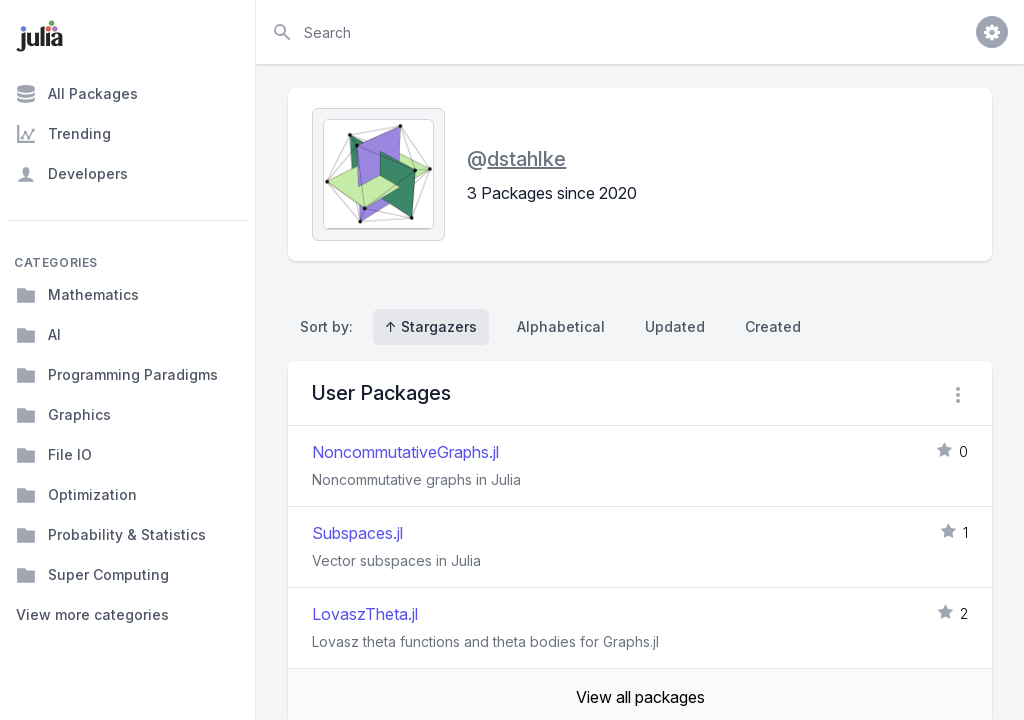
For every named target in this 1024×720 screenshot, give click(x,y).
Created (773, 326)
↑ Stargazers (431, 326)
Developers (72, 174)
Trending (63, 134)
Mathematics (77, 295)
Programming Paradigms (117, 375)
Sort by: (330, 326)
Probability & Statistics (111, 535)
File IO (54, 455)
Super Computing (92, 575)
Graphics (63, 415)
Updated (675, 326)
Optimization (76, 495)
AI (38, 335)
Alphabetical (561, 326)
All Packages (77, 94)
